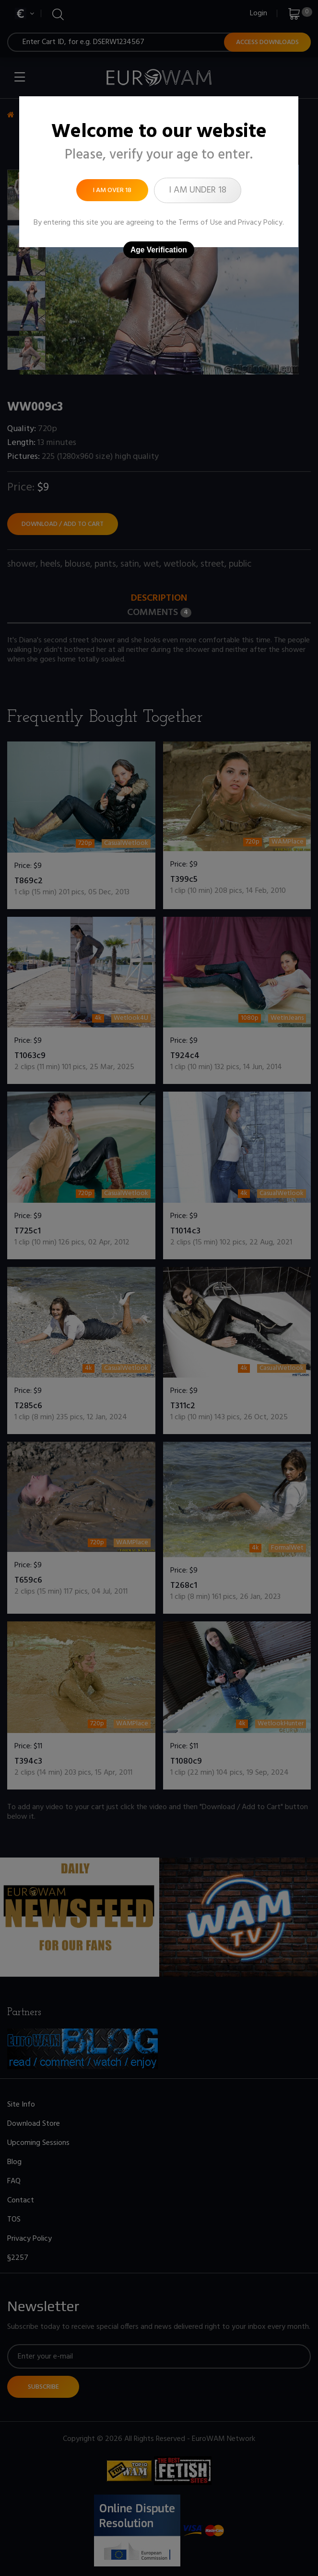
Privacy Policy (260, 223)
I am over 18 (112, 190)
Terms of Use (200, 223)
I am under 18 (197, 190)
